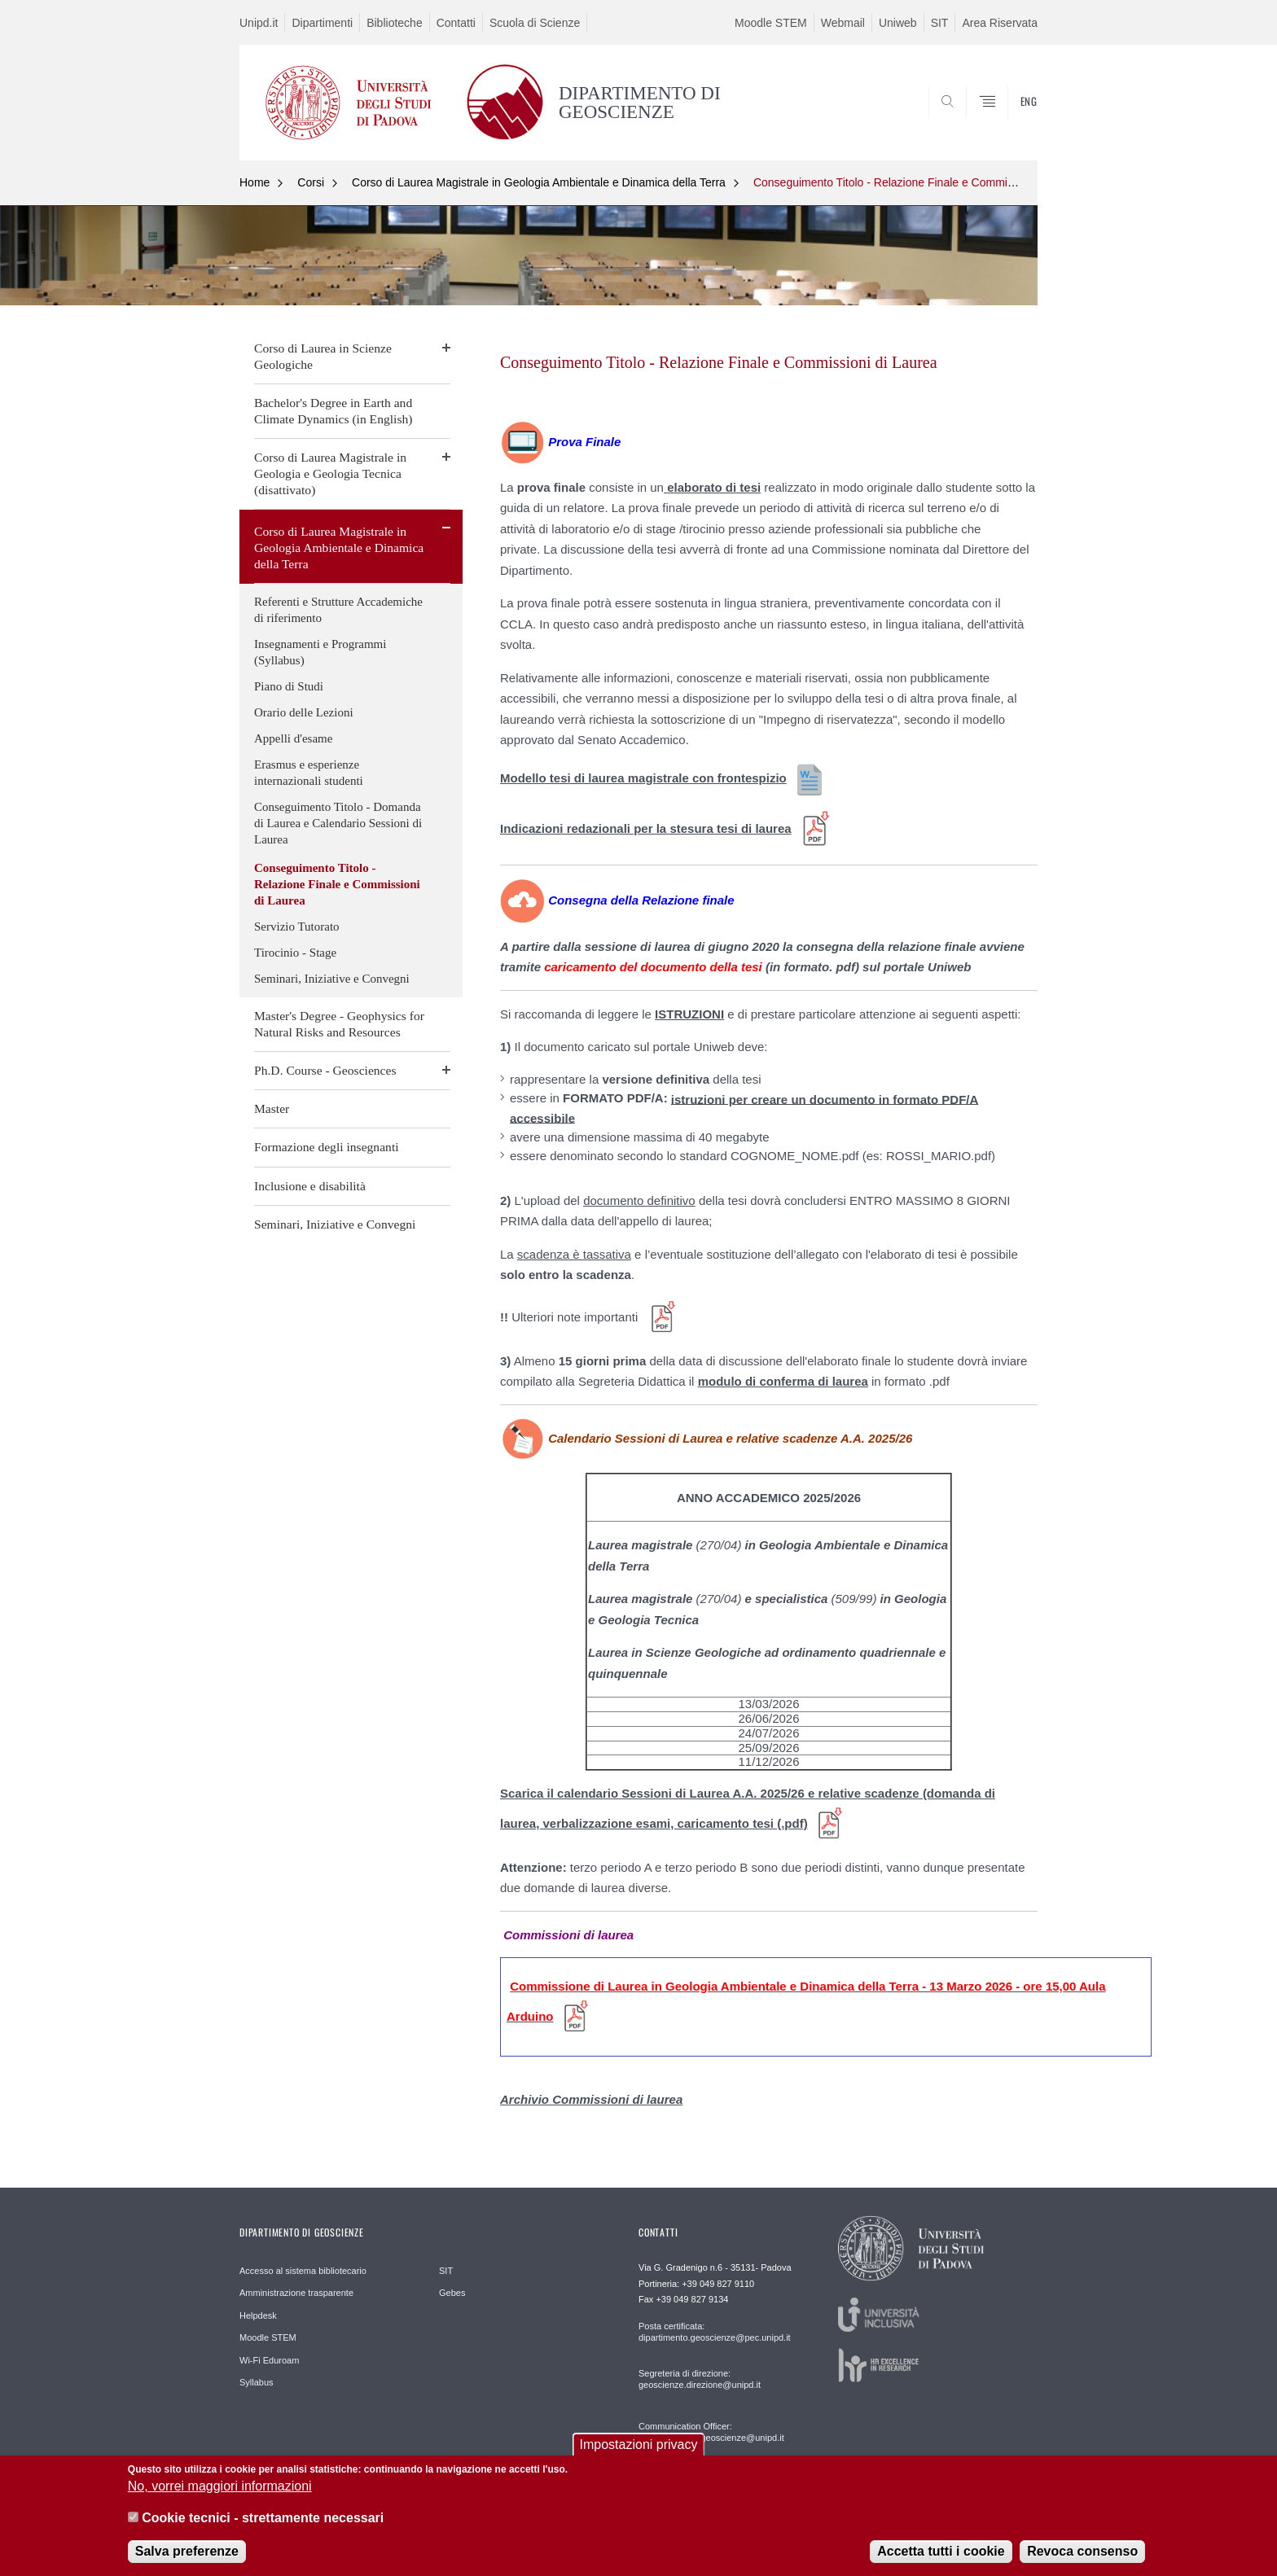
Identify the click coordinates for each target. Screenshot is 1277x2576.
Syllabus (256, 2382)
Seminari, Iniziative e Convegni (332, 978)
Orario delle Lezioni (303, 712)
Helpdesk (258, 2315)
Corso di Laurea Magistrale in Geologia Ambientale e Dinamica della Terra (539, 182)
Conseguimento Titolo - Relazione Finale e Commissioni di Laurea (920, 182)
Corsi (310, 182)
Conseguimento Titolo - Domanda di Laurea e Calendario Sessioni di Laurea (338, 823)
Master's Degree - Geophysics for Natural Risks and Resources (339, 1024)
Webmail (843, 22)
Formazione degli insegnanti (326, 1147)
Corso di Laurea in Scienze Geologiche (323, 356)
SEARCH (1009, 120)
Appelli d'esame (293, 738)
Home (254, 182)
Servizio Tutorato (297, 926)
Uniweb (898, 22)
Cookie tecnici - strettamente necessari (263, 2527)
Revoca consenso (1082, 2561)
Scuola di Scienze (534, 22)
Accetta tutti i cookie (940, 2561)
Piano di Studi (288, 686)
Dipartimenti (322, 22)
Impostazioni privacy (639, 2454)
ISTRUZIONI (689, 1014)
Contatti (456, 22)
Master (271, 1108)
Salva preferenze (187, 2561)
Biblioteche (394, 22)
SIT (940, 22)
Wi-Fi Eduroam (269, 2360)
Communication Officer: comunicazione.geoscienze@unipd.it (711, 2431)
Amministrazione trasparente (296, 2293)
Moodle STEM (771, 22)
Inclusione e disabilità (310, 1186)
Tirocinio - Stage (295, 952)
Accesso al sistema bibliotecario (302, 2271)
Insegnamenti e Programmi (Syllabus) (320, 652)
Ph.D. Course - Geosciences (325, 1070)
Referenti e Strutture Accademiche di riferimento (338, 609)
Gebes (452, 2293)
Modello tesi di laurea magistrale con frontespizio (643, 778)
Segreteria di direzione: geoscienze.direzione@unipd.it (699, 2379)
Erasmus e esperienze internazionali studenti (308, 772)
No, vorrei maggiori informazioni (220, 2496)
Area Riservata (1000, 22)
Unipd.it (258, 22)
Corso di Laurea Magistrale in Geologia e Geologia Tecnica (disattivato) (330, 473)
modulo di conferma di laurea (783, 1381)
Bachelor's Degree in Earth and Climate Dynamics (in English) (333, 411)
